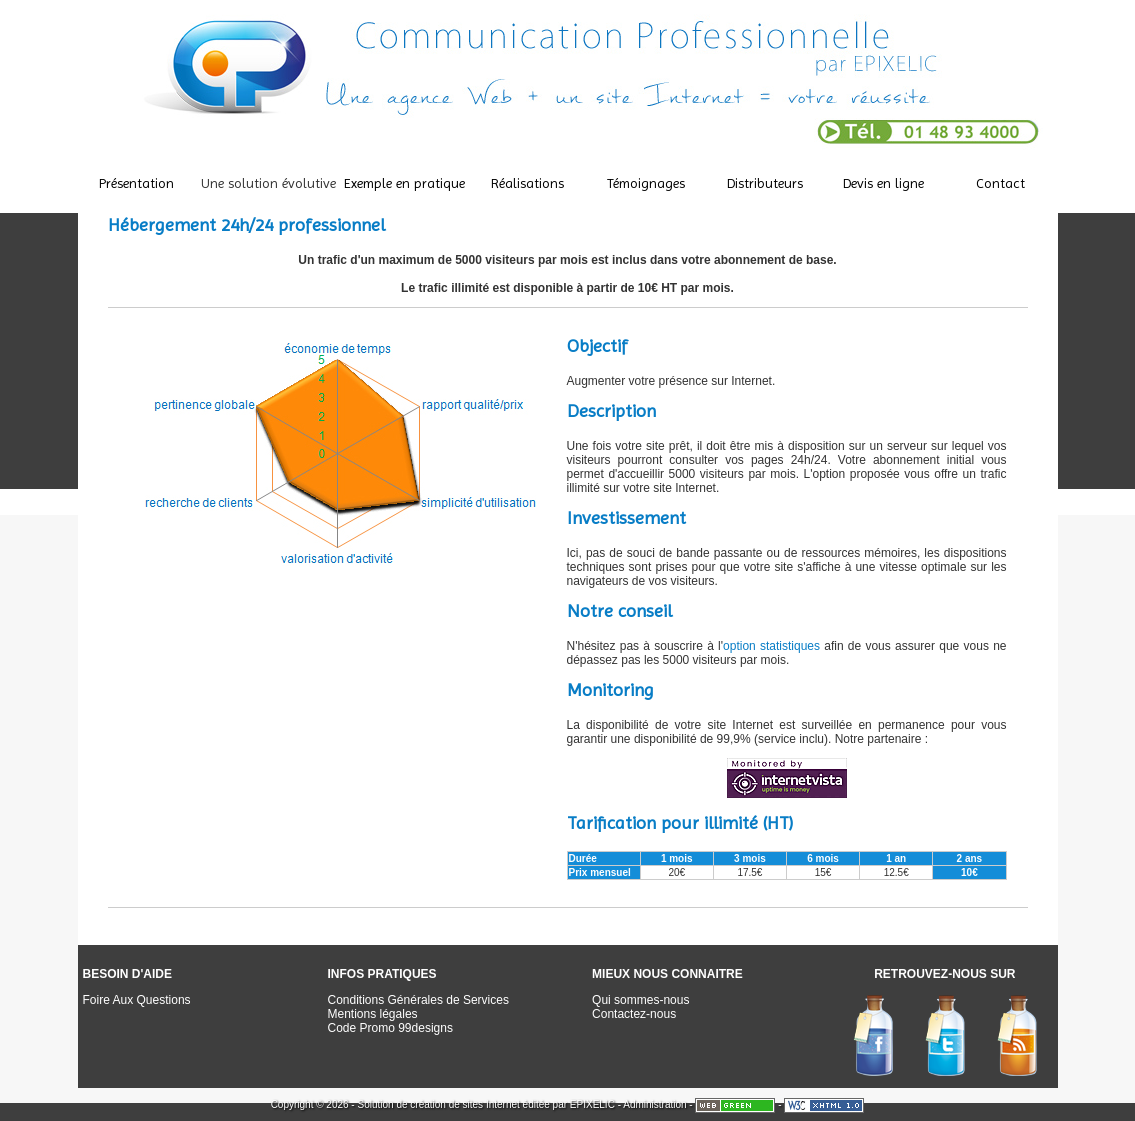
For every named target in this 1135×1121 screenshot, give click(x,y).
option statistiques (771, 646)
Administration (654, 1104)
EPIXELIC (592, 1104)
